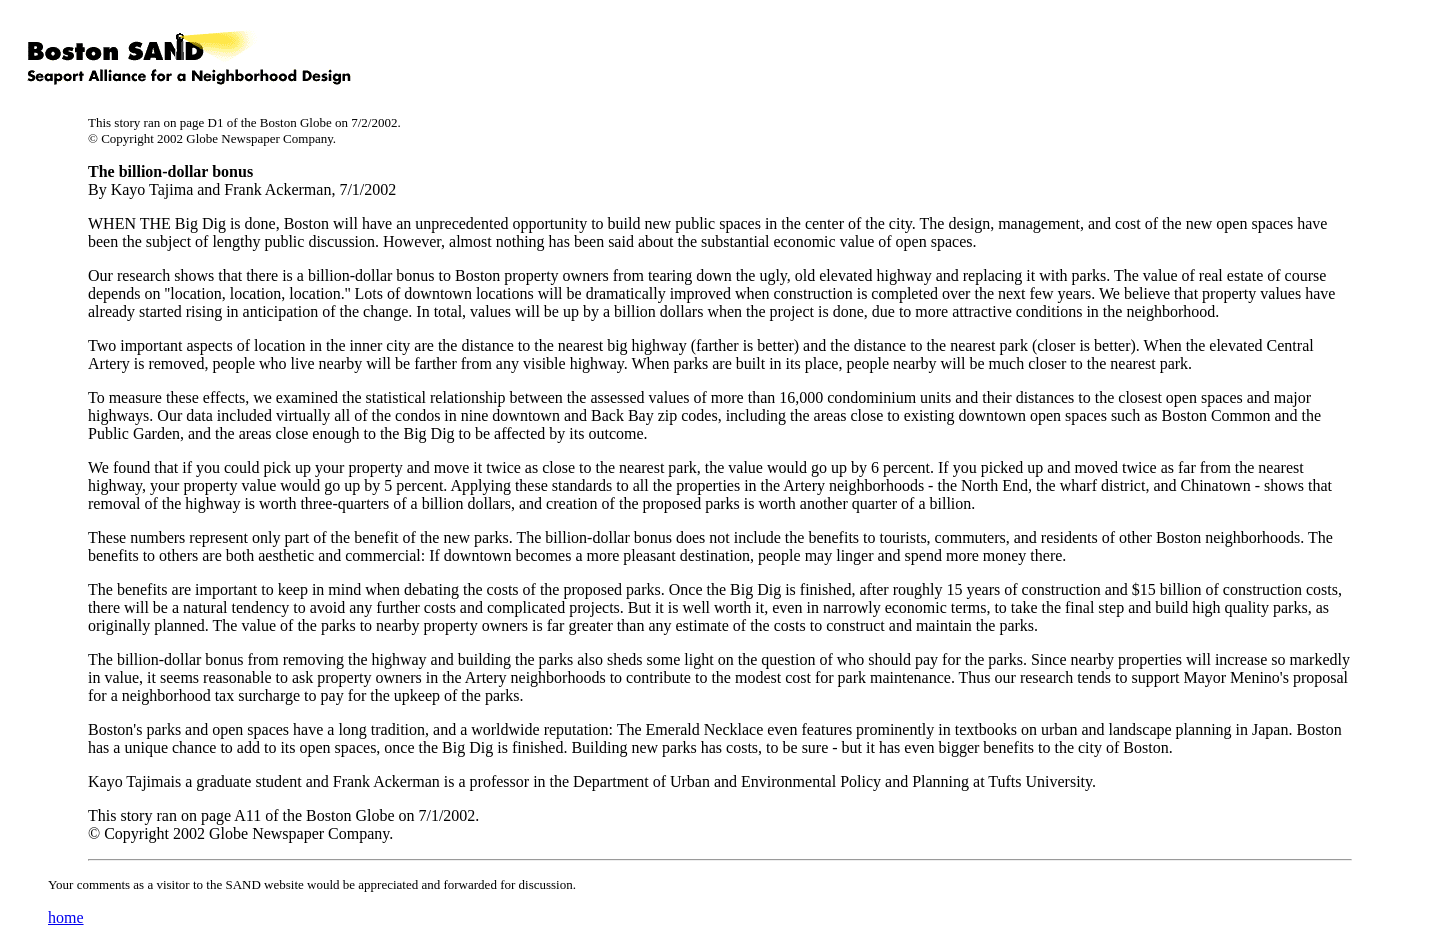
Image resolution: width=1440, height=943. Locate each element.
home (66, 917)
